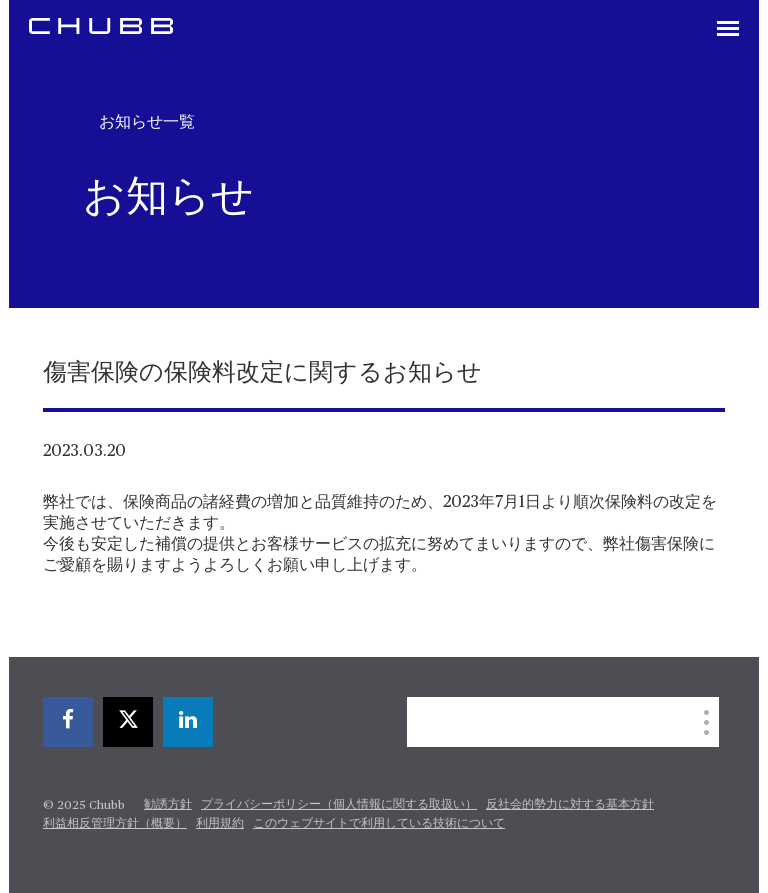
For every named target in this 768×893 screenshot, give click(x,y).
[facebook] (68, 722)
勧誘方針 (168, 805)
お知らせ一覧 (147, 122)
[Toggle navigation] (728, 30)
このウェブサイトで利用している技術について (379, 824)
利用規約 (220, 824)
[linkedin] (188, 722)
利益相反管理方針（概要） (115, 824)
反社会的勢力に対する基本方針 (570, 805)
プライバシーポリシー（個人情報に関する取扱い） (339, 805)
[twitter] (128, 722)
